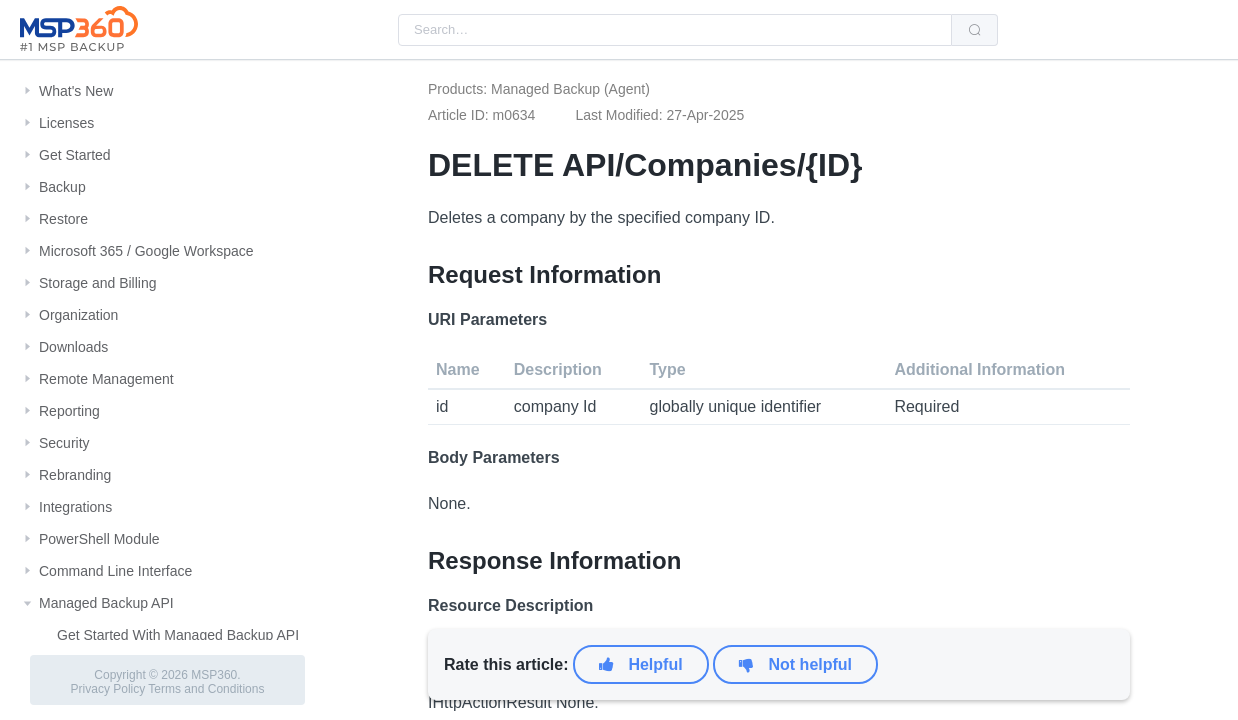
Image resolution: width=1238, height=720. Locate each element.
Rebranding (75, 475)
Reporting (69, 411)
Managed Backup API (106, 603)
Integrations (75, 507)
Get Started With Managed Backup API (178, 635)
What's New (76, 91)
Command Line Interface (115, 571)
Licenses (66, 123)
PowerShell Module (99, 539)
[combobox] (675, 30)
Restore (63, 219)
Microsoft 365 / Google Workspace (146, 251)
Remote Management (106, 379)
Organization (78, 315)
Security (64, 443)
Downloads (73, 347)
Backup (62, 187)
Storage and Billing (98, 283)
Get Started (75, 155)
